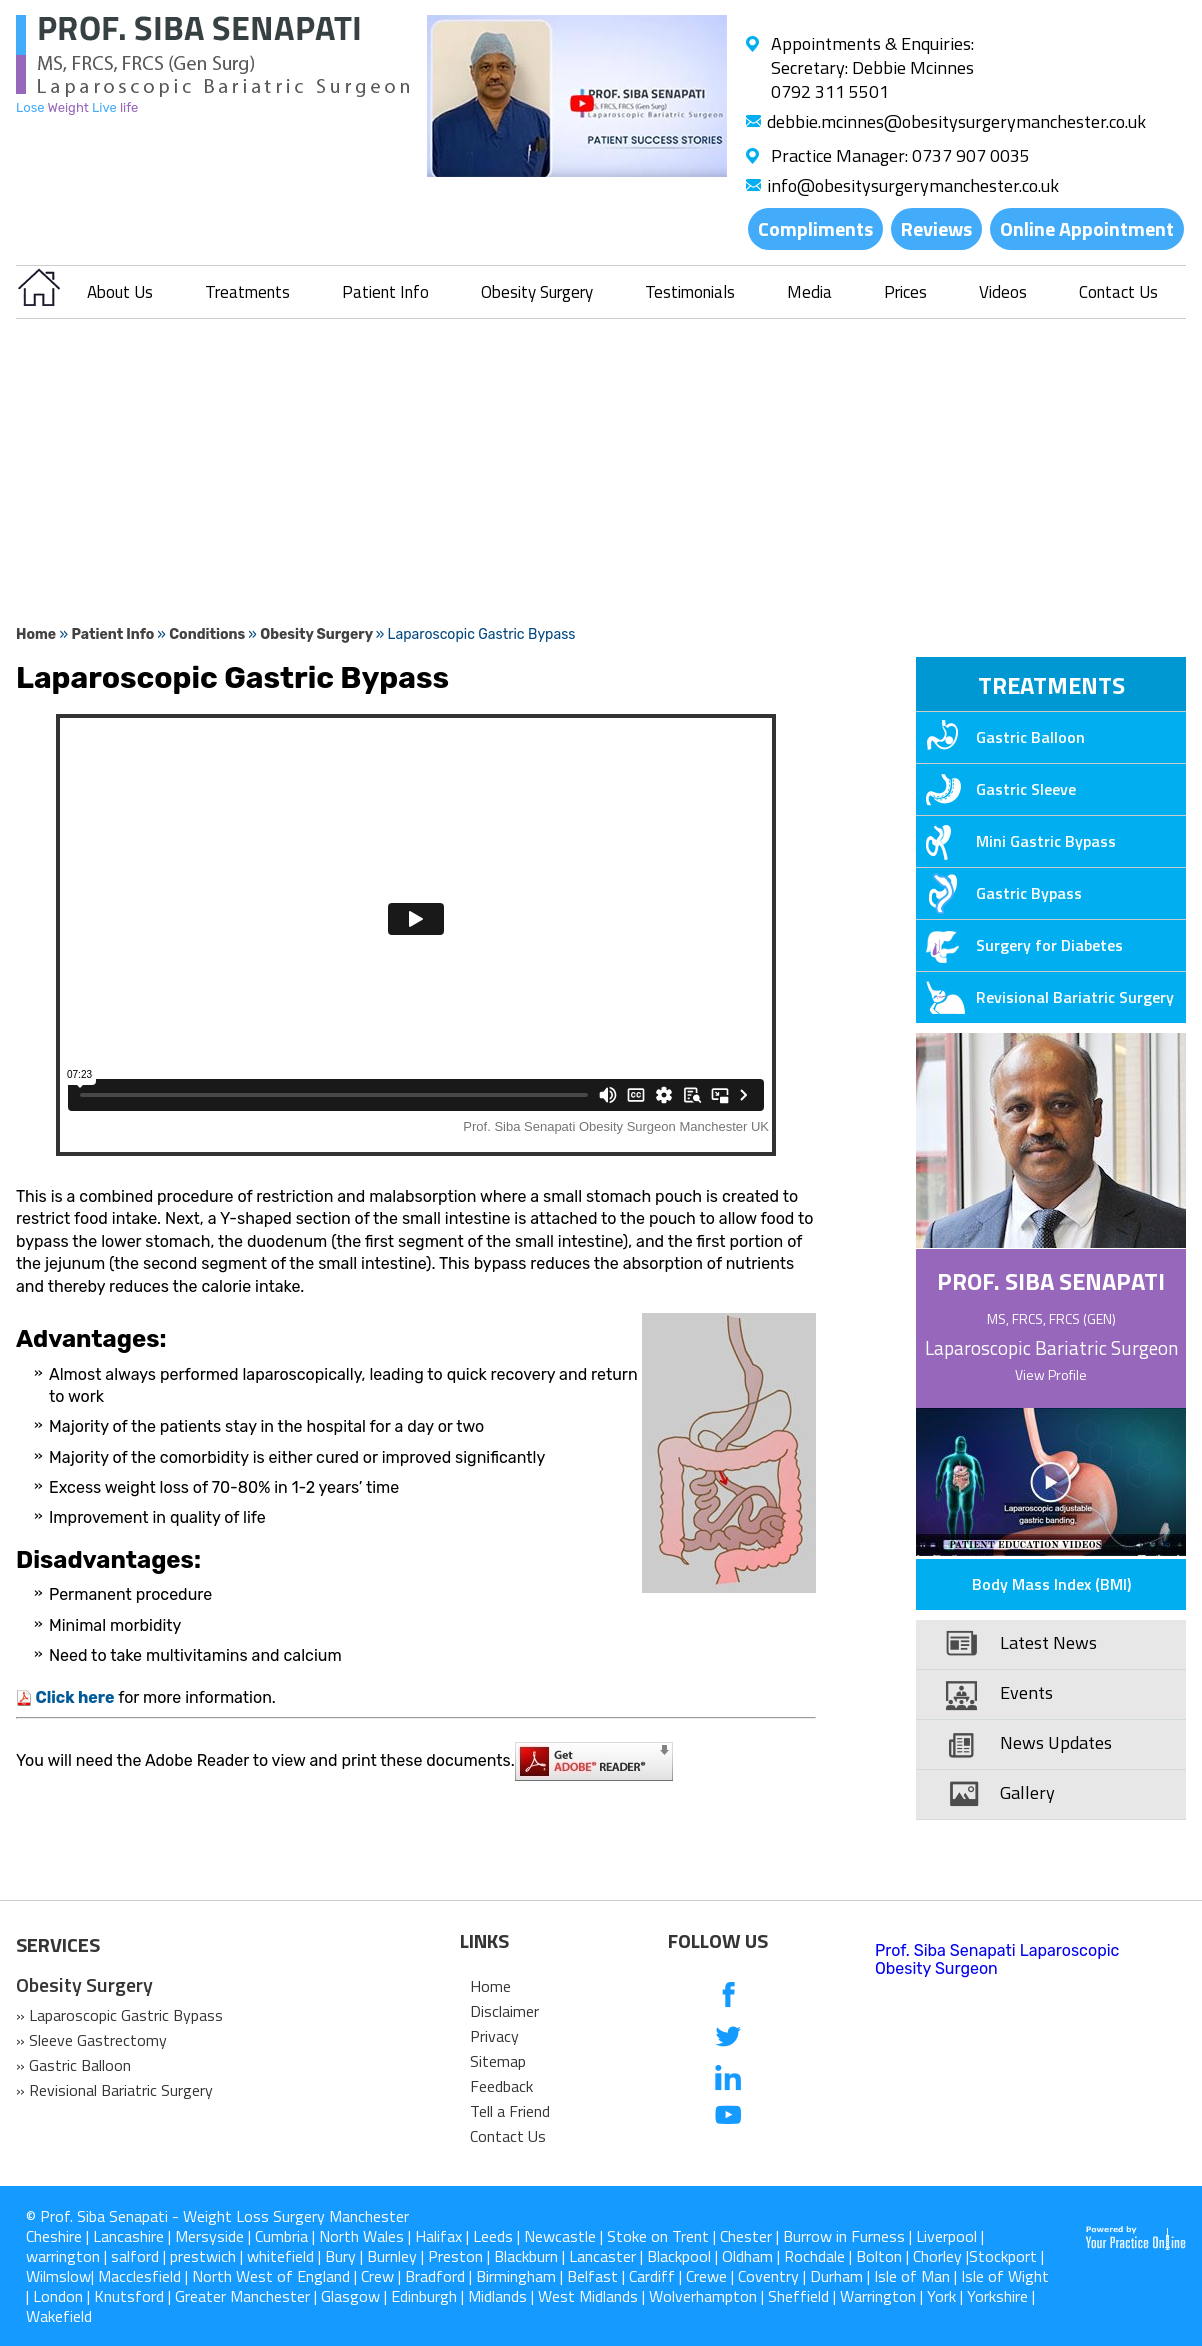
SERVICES (58, 1945)
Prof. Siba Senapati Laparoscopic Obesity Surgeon (997, 1959)
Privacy (494, 2036)
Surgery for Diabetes (1019, 945)
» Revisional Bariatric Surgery (114, 2090)
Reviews (936, 228)
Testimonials (690, 292)
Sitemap (498, 2061)
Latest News (1048, 1642)
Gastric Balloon (1000, 737)
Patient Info (385, 292)
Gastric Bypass (999, 893)
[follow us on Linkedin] (728, 2076)
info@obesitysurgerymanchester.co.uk (913, 185)
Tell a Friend (510, 2111)
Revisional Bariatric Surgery (1045, 997)
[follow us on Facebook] (728, 1996)
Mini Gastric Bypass (1016, 841)
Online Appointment (1087, 228)
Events (1026, 1692)
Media (809, 292)
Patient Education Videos (1025, 1545)
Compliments (815, 228)
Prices (905, 292)
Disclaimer (504, 2011)
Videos (1003, 292)
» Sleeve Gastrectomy (91, 2040)
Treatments (247, 292)
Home (36, 634)
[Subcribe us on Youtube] (728, 2116)
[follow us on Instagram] (728, 2156)
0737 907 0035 (971, 155)
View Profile (1051, 1374)
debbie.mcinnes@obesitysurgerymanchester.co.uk (956, 121)
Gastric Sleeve (996, 789)
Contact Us (1118, 292)
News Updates (1056, 1742)
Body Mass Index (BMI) (1051, 1584)
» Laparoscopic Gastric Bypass (119, 2015)
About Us (120, 292)
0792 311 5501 (830, 91)
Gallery (1027, 1792)
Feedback (501, 2086)
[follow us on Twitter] (728, 2036)
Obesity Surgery (537, 292)
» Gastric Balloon (73, 2065)
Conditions (208, 634)
